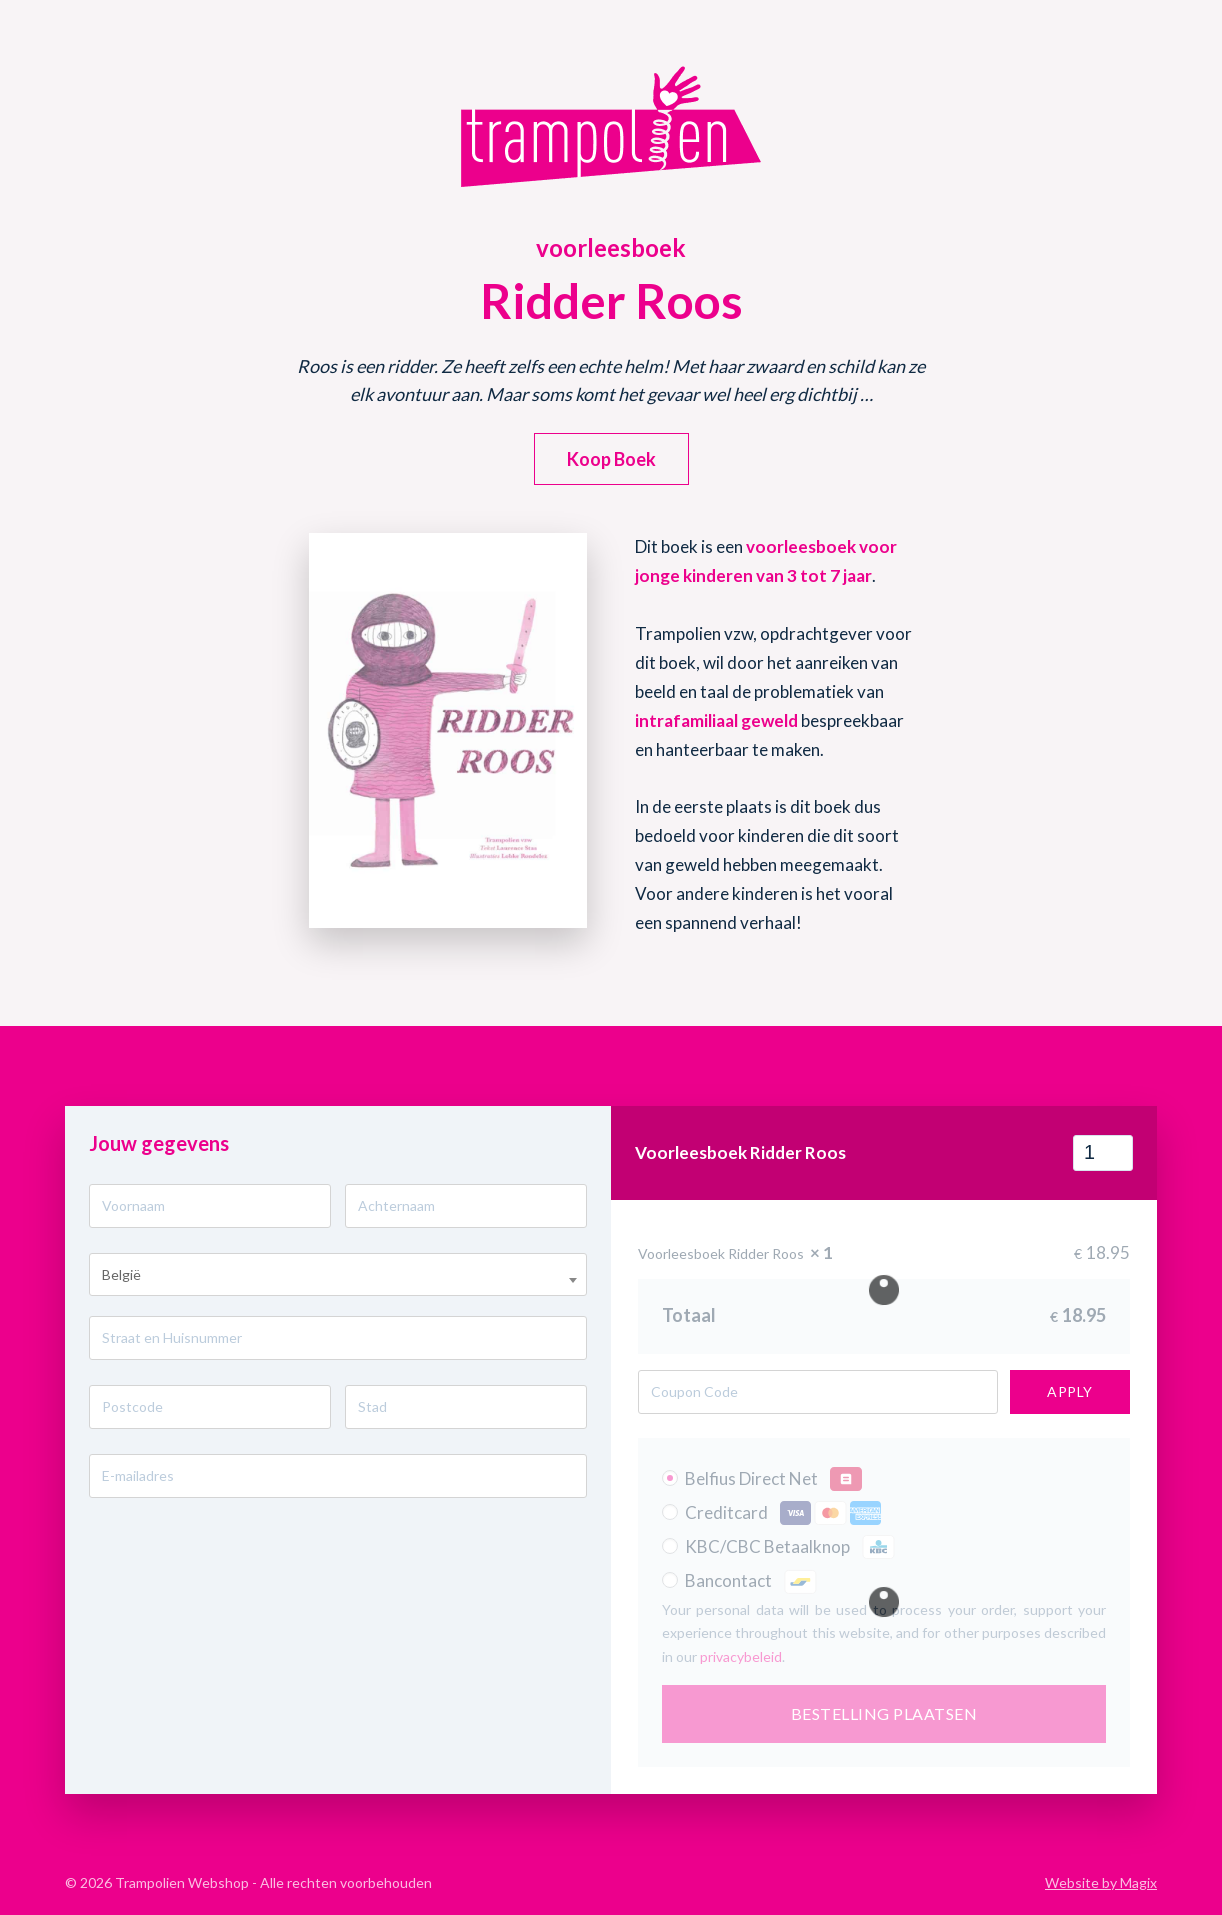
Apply (1070, 1391)
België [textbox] (121, 1274)
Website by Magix (1101, 1882)
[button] (611, 459)
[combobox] (338, 1274)
